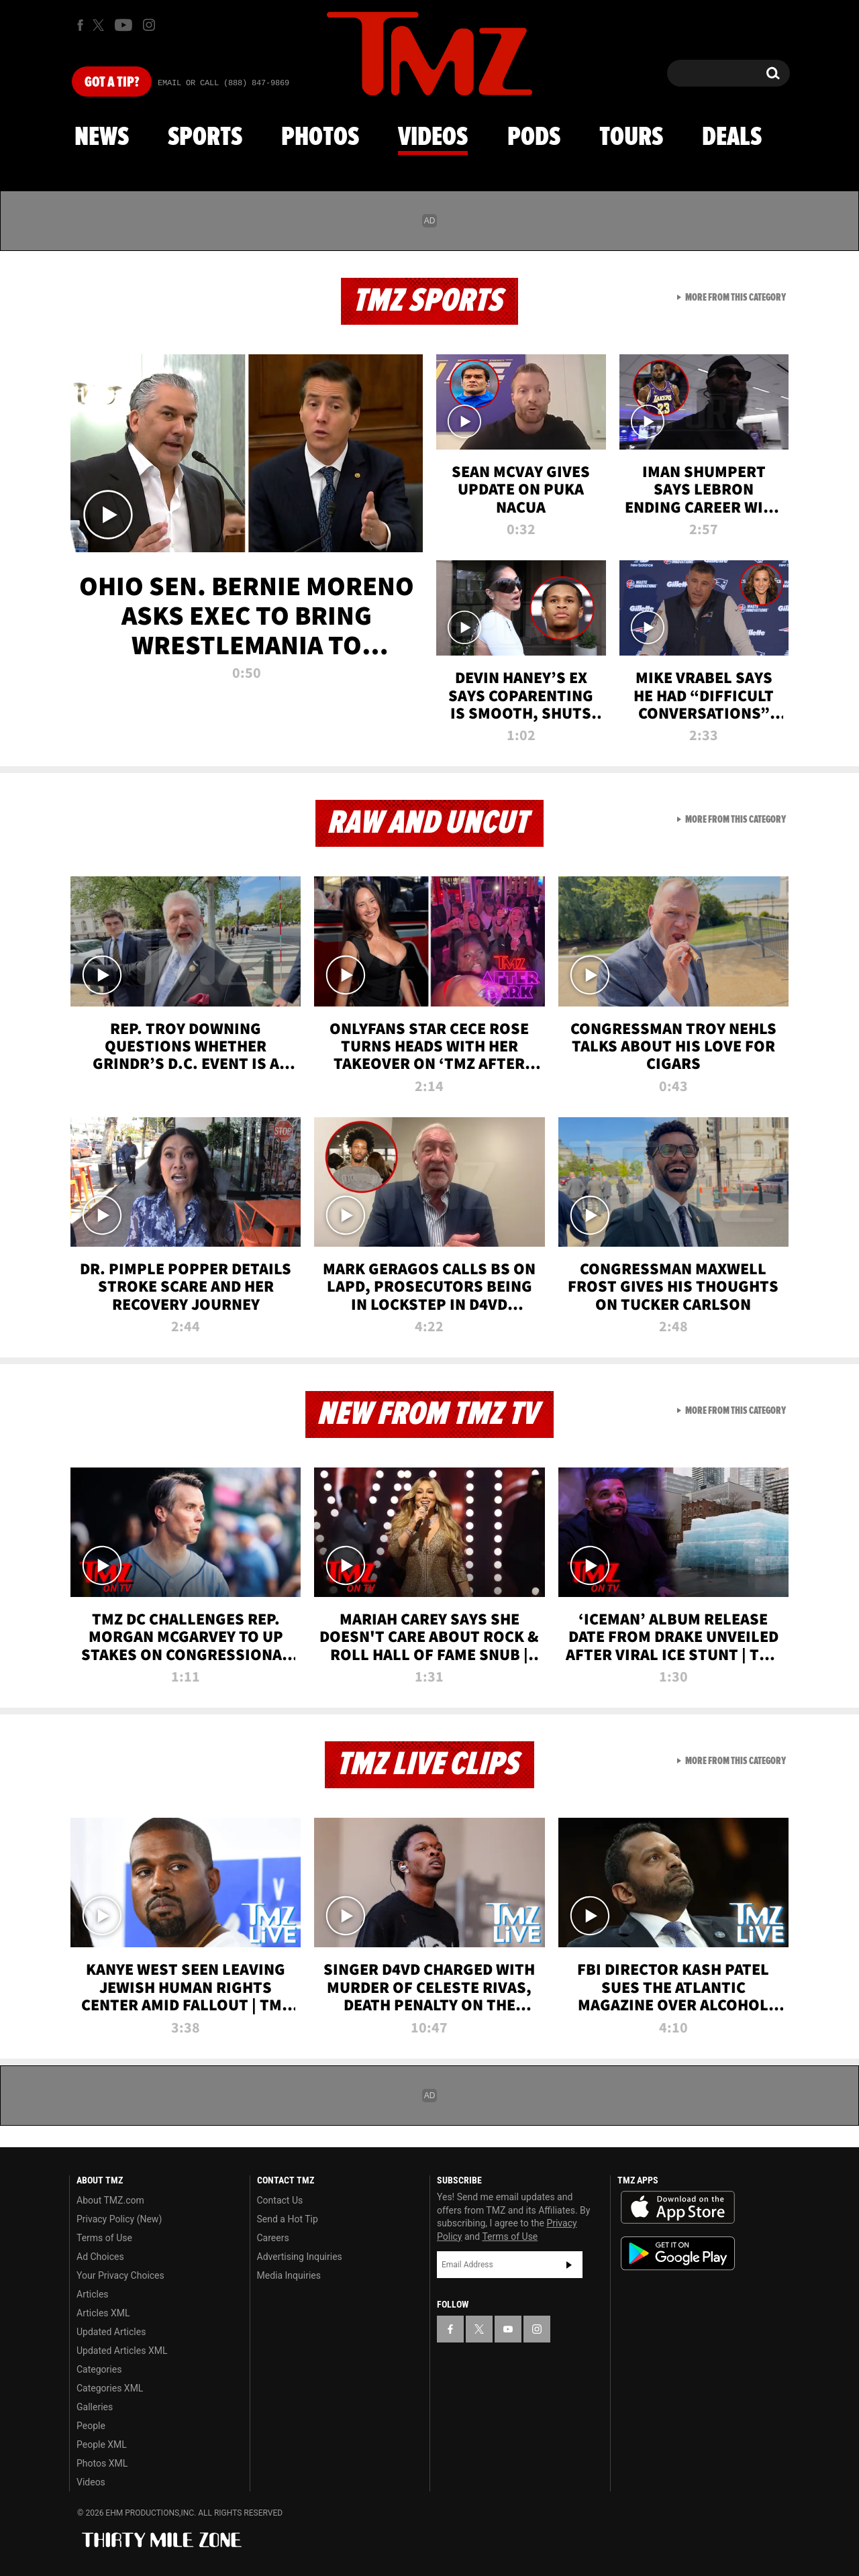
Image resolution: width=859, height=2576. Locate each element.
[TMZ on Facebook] (80, 25)
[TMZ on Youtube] (123, 25)
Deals (732, 137)
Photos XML (102, 2463)
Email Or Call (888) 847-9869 (223, 83)
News (101, 137)
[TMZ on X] (100, 25)
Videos (433, 137)
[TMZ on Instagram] (149, 25)
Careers (273, 2237)
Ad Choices (100, 2256)
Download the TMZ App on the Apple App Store (678, 2207)
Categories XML (110, 2388)
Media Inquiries (289, 2275)
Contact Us (280, 2200)
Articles (93, 2294)
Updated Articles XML (122, 2350)
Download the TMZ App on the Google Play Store (678, 2253)
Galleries (95, 2407)
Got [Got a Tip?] (112, 82)
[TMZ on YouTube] (508, 2329)
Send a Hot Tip (287, 2219)
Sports (205, 137)
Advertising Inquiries (299, 2256)
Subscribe (569, 2264)
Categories (99, 2369)
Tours (631, 137)
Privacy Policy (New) (119, 2219)
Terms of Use (104, 2237)
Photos (320, 137)
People (91, 2425)
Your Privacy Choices (120, 2275)
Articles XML (103, 2313)
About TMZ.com (110, 2200)
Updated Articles (111, 2331)
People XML (102, 2444)
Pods (533, 137)
